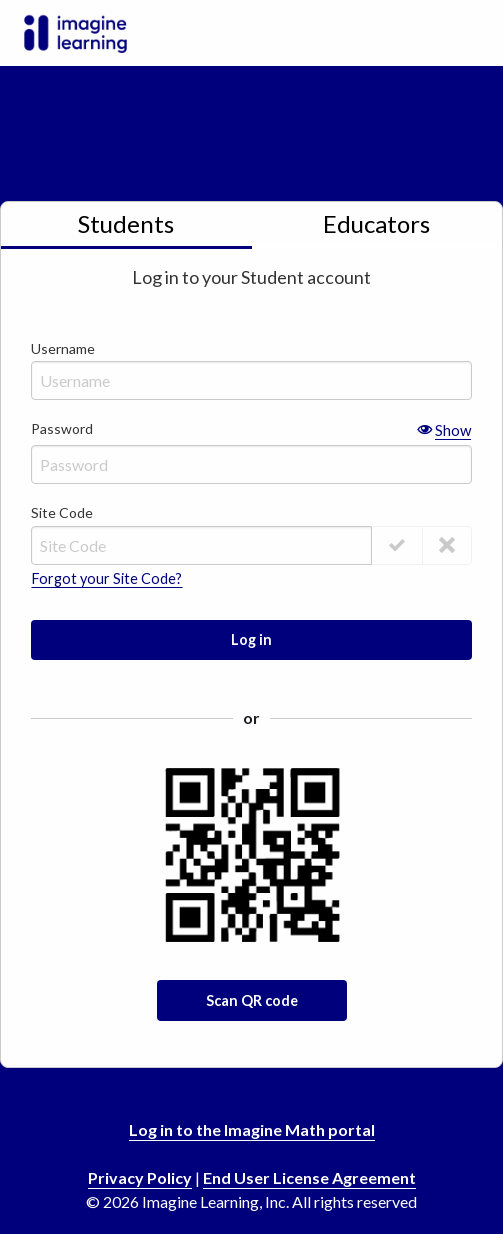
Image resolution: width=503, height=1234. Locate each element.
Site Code (62, 512)
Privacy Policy (140, 1177)
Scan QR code (252, 1000)
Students (126, 223)
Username (251, 368)
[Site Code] (201, 545)
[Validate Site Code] (397, 545)
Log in (251, 639)
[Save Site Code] (447, 545)
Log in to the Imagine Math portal (252, 1129)
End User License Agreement (309, 1177)
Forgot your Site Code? (107, 579)
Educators (376, 223)
